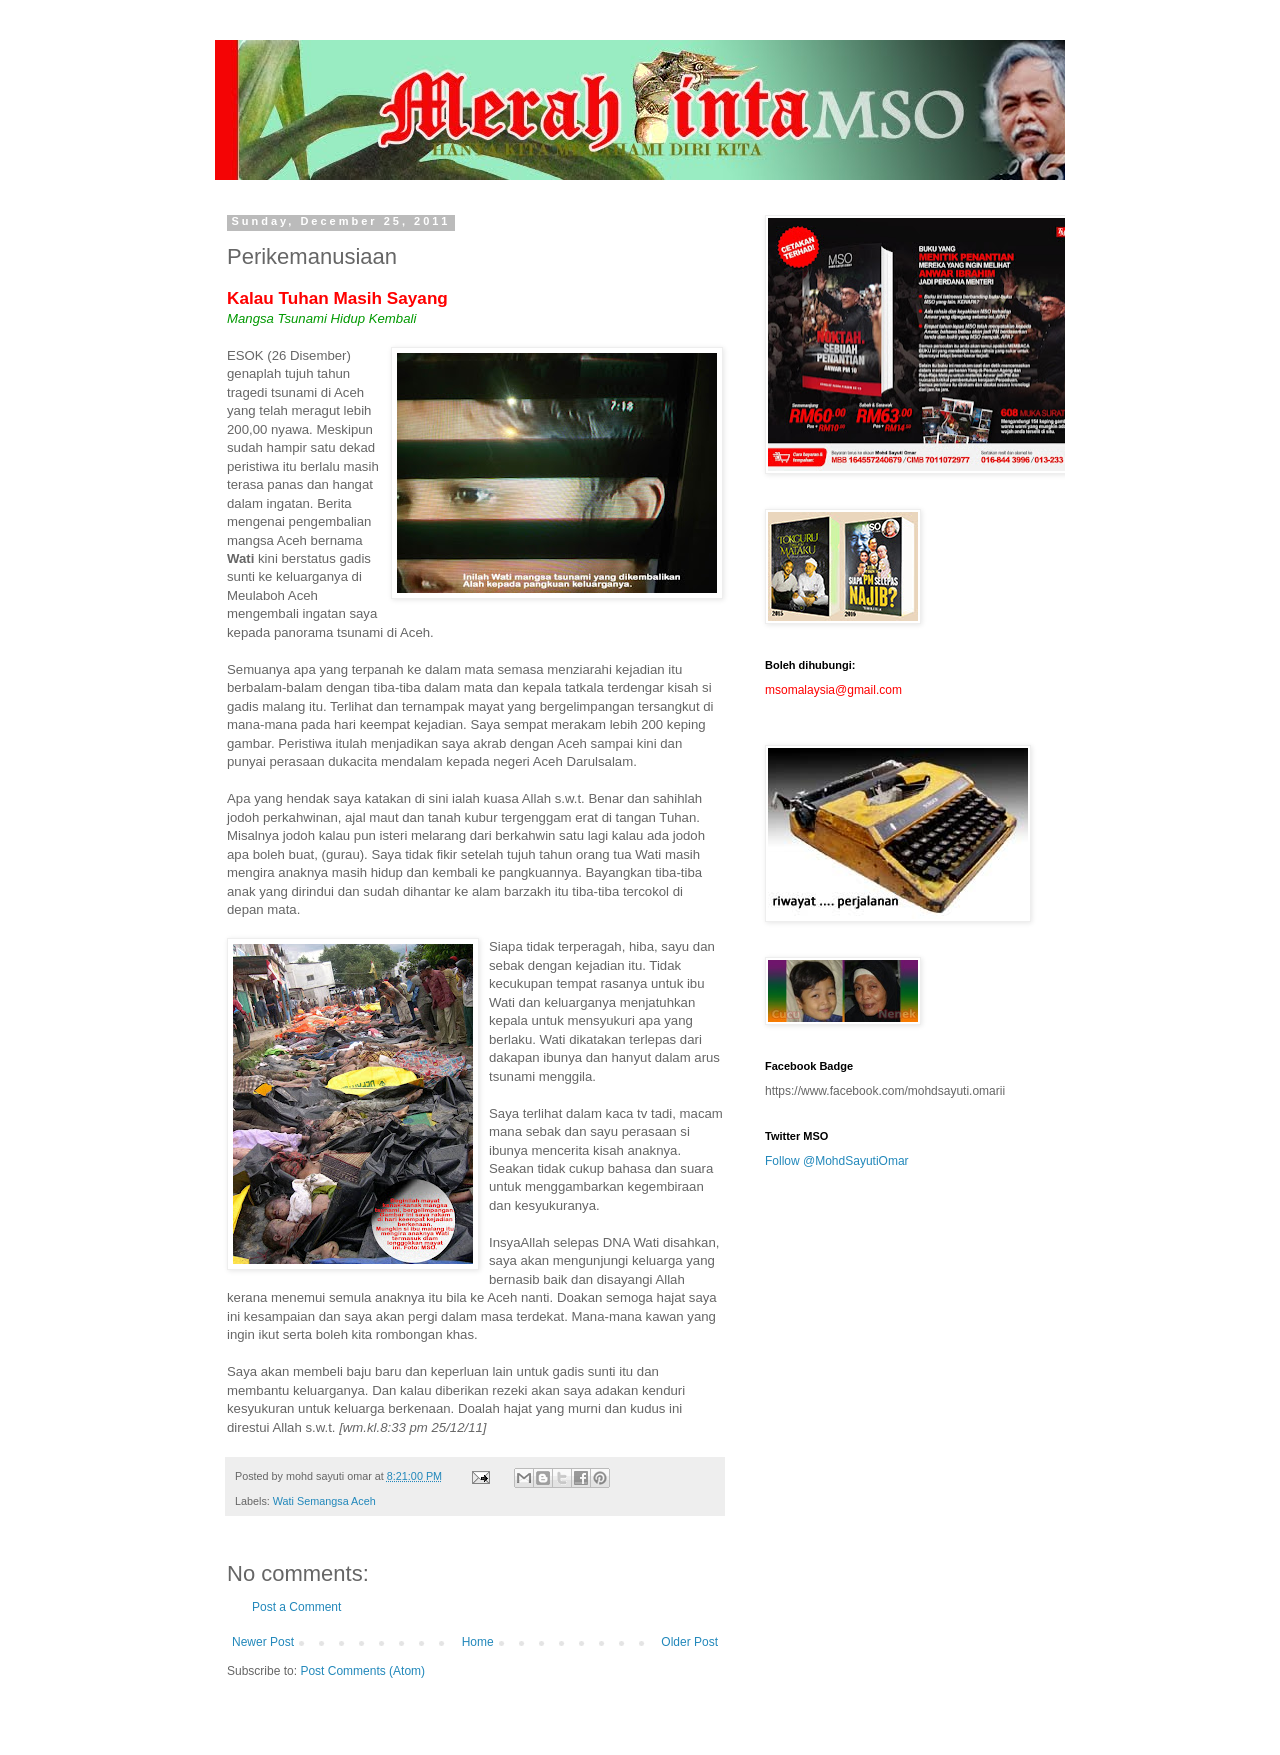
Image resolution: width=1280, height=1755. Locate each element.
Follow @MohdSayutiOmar (837, 1161)
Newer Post (263, 1642)
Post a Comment (296, 1607)
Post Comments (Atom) (362, 1671)
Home (478, 1642)
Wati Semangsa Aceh (324, 1501)
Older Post (689, 1642)
